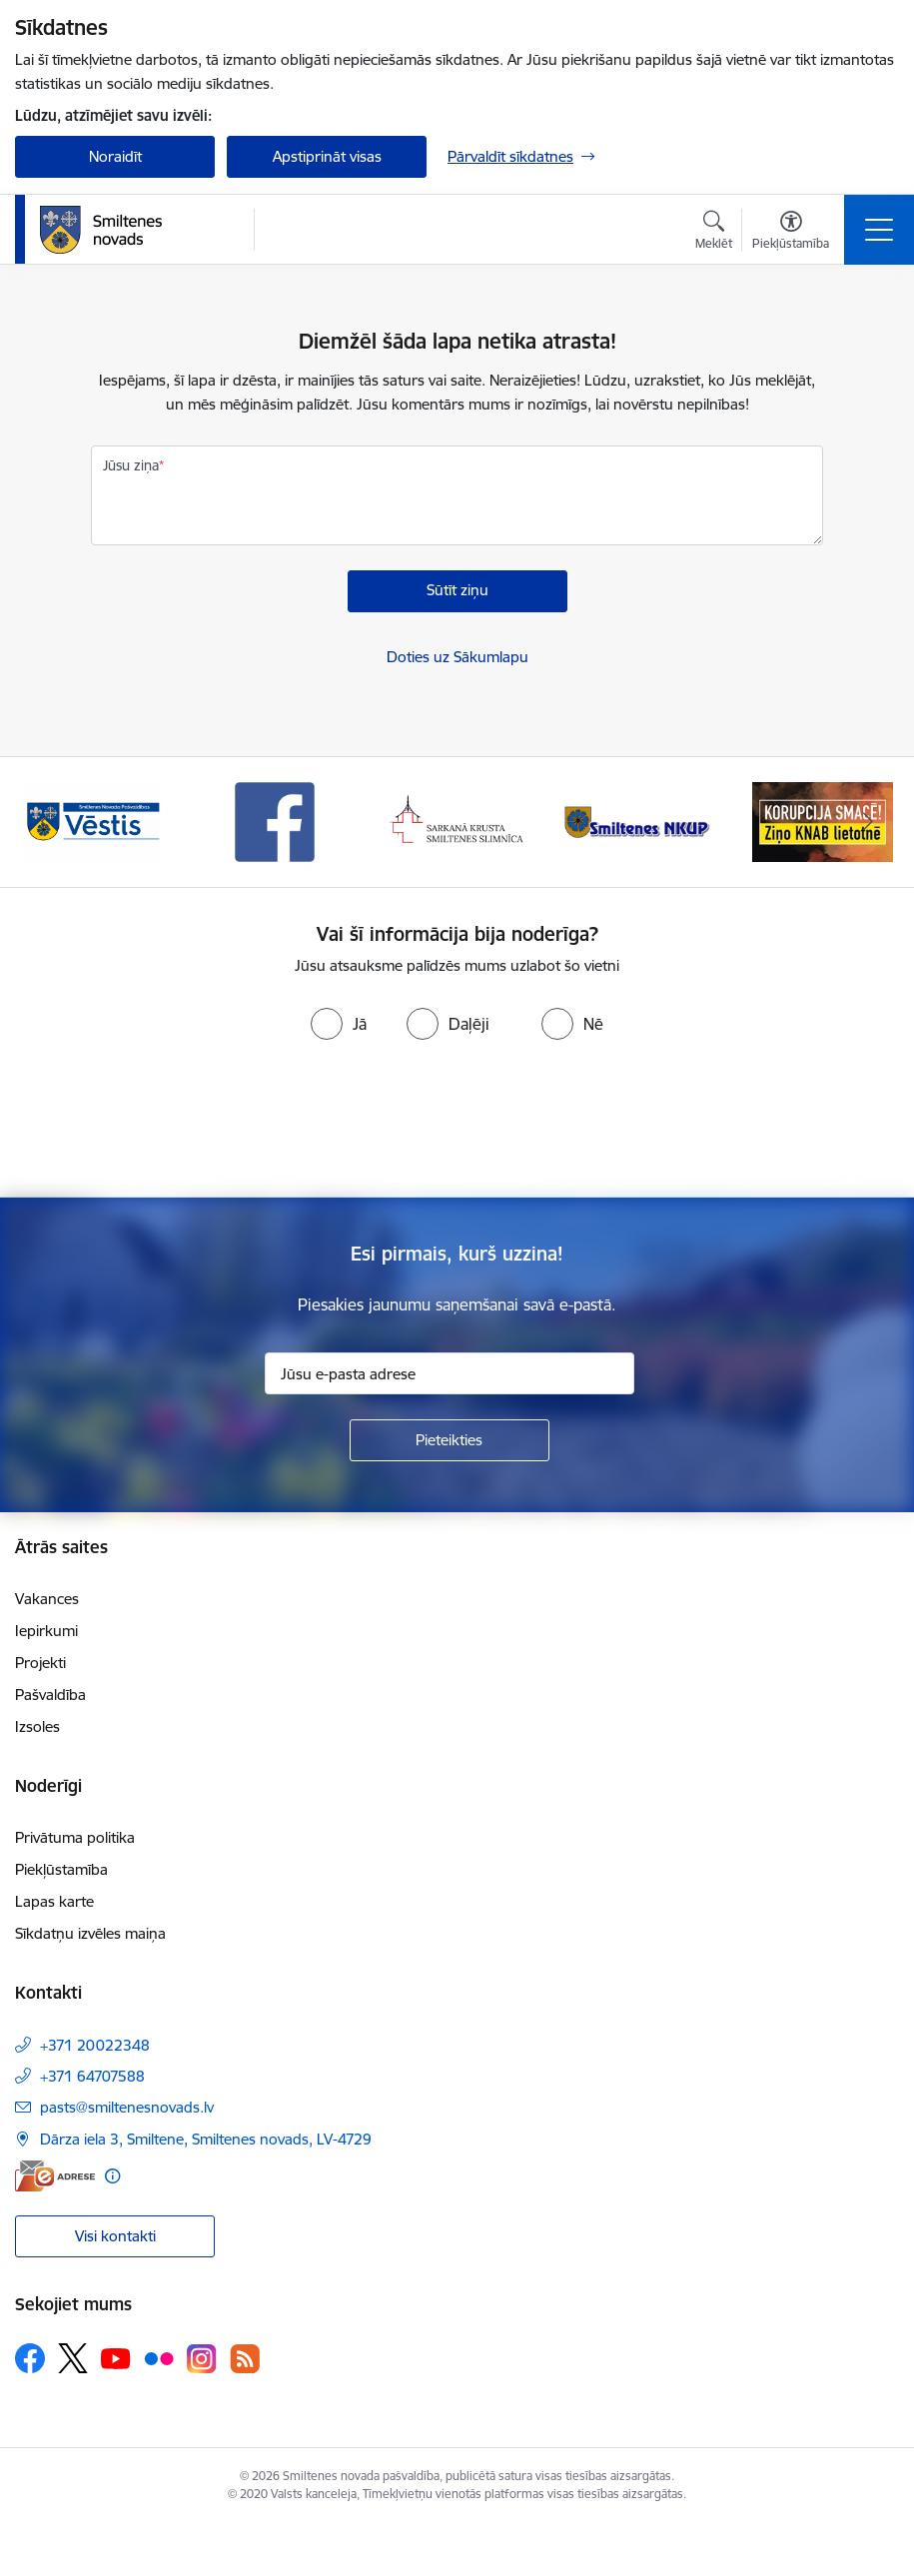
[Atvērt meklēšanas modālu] (713, 233)
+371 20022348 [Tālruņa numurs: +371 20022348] (95, 2045)
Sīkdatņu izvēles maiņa (90, 1933)
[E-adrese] (55, 2175)
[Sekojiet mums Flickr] (159, 2357)
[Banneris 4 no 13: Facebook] (457, 820)
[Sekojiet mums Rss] (245, 2358)
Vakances (47, 1598)
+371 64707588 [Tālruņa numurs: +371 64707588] (92, 2076)
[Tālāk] (869, 822)
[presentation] (457, 1123)
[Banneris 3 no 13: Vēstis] (275, 820)
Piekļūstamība (61, 1869)
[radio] (339, 1024)
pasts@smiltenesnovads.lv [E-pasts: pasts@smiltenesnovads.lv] (127, 2107)
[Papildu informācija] (112, 2175)
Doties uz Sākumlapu (457, 656)
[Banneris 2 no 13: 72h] (91, 820)
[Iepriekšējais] (46, 822)
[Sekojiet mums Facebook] (30, 2358)
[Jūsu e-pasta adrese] (449, 1373)
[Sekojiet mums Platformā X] (73, 2358)
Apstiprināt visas (327, 156)
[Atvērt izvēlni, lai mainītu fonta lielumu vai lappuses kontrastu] (790, 233)
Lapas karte (54, 1901)
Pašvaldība (50, 1694)
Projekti (40, 1662)
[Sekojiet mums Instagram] (202, 2358)
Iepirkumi (46, 1630)
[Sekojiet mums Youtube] (116, 2357)
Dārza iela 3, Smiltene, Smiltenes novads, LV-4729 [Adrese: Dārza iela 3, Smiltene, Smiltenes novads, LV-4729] (206, 2139)
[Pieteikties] (449, 1440)
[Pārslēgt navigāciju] (879, 230)
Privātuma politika (75, 1837)
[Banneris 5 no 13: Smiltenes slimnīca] (639, 820)
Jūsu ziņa (131, 465)
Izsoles (37, 1726)
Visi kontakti (115, 2235)
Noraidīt (115, 156)
